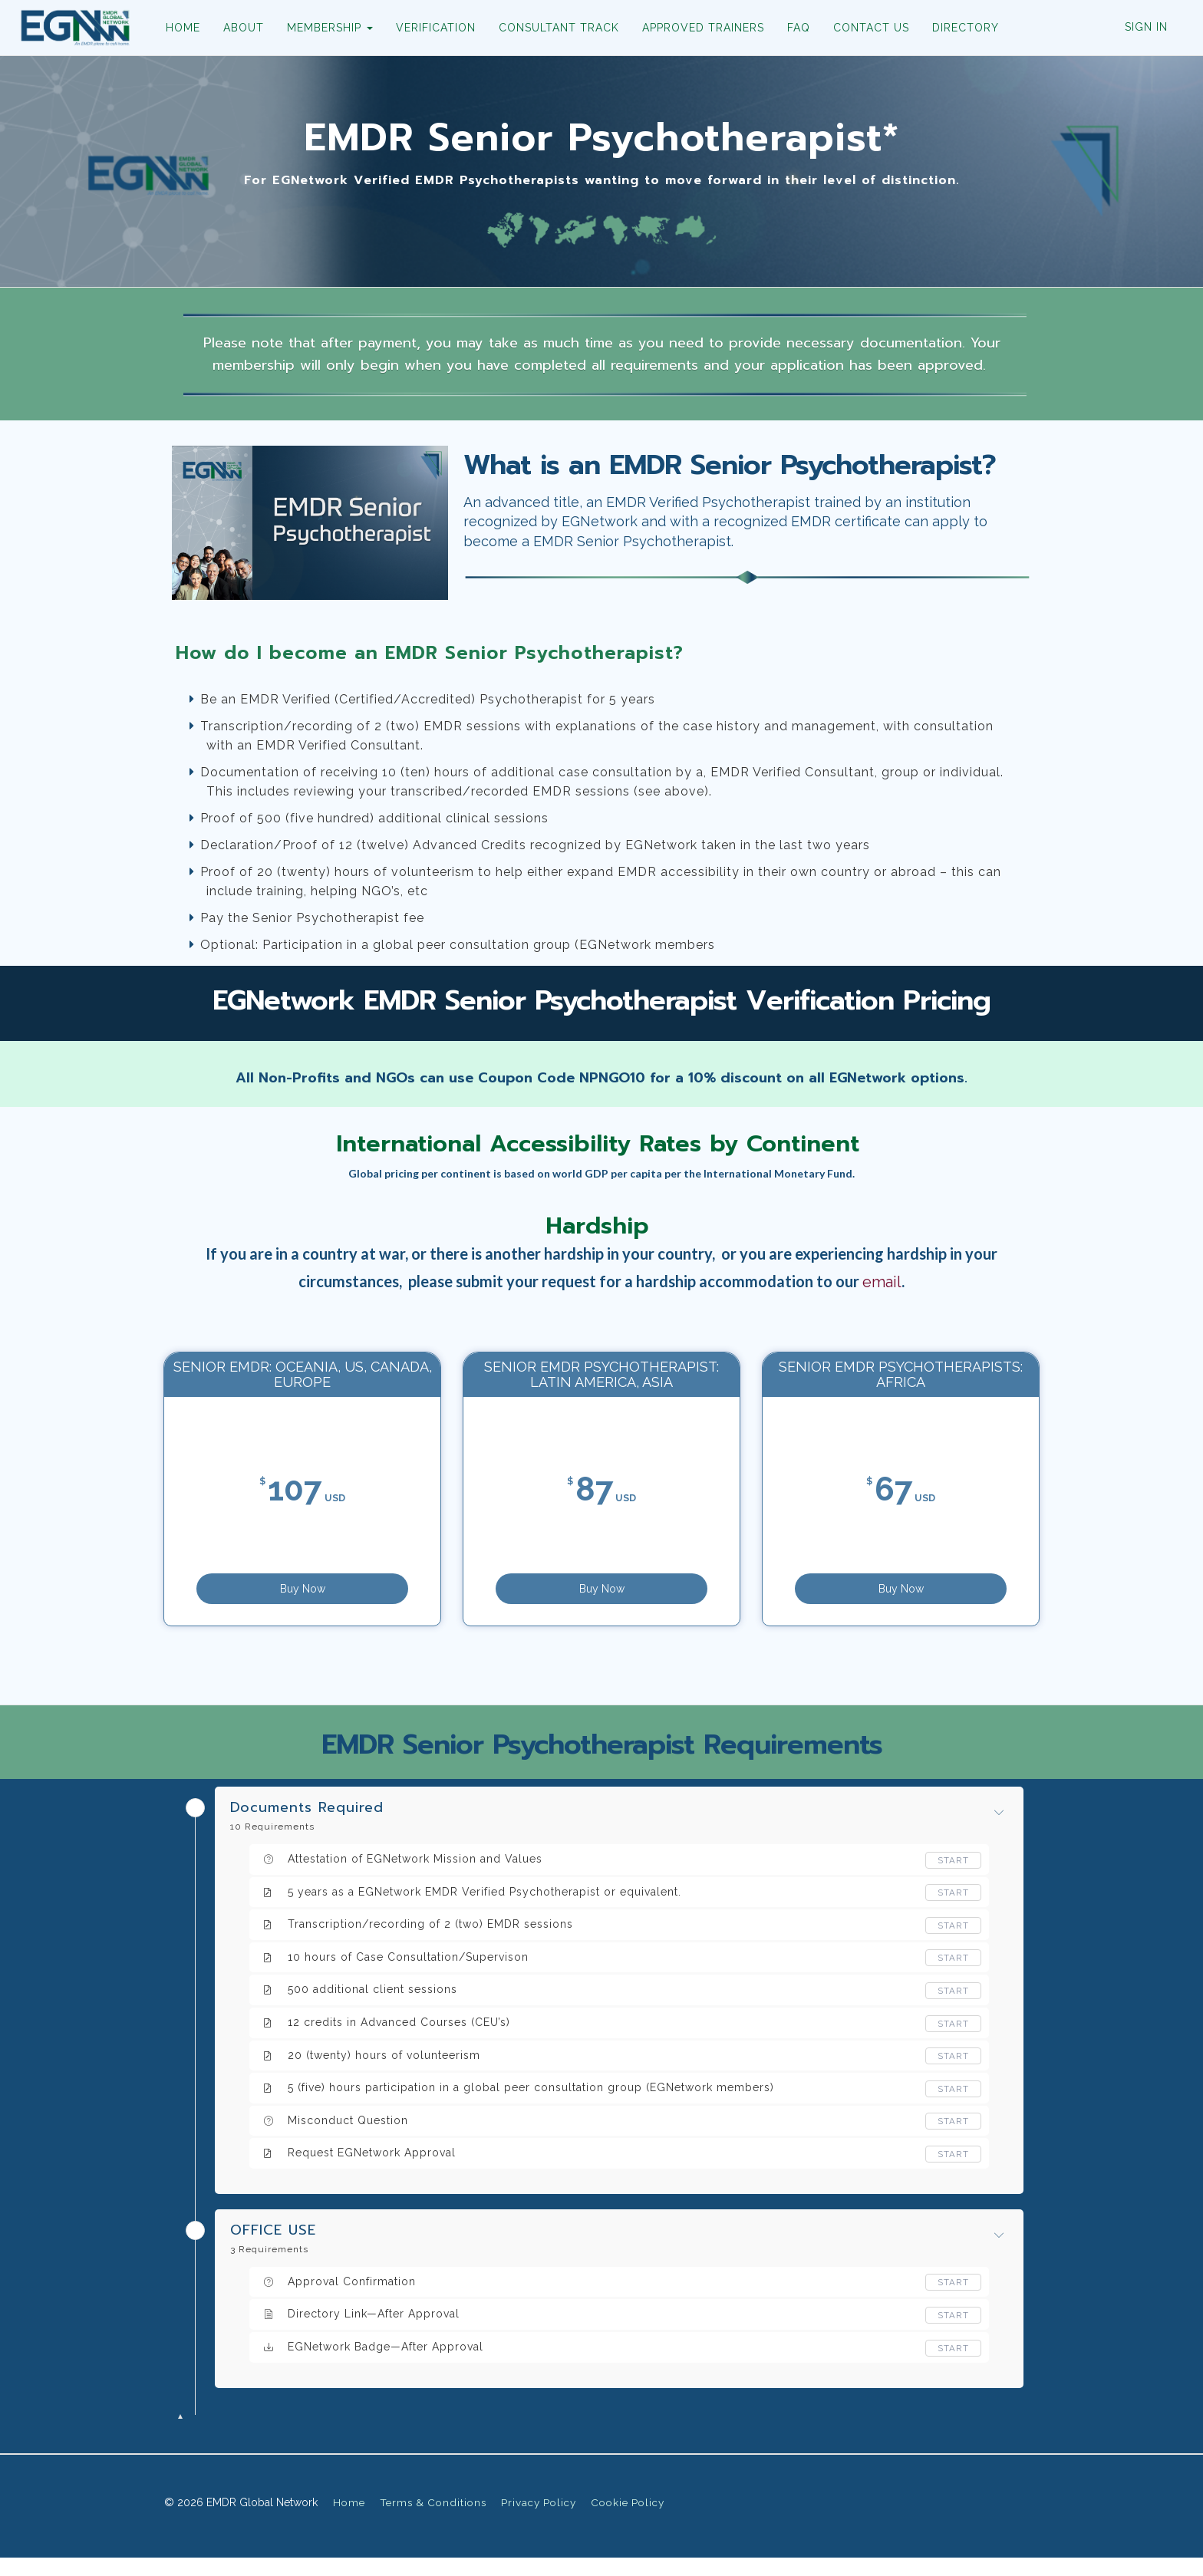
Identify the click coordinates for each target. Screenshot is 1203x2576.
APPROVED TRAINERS (696, 27)
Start (953, 1878)
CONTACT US (864, 27)
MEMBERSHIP (323, 27)
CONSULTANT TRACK (552, 27)
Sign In (1146, 27)
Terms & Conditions (433, 2521)
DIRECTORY (958, 27)
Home (349, 2521)
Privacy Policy (538, 2521)
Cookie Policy (627, 2521)
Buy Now (403, 1596)
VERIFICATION (429, 27)
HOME (176, 27)
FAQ (791, 27)
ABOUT (236, 27)
